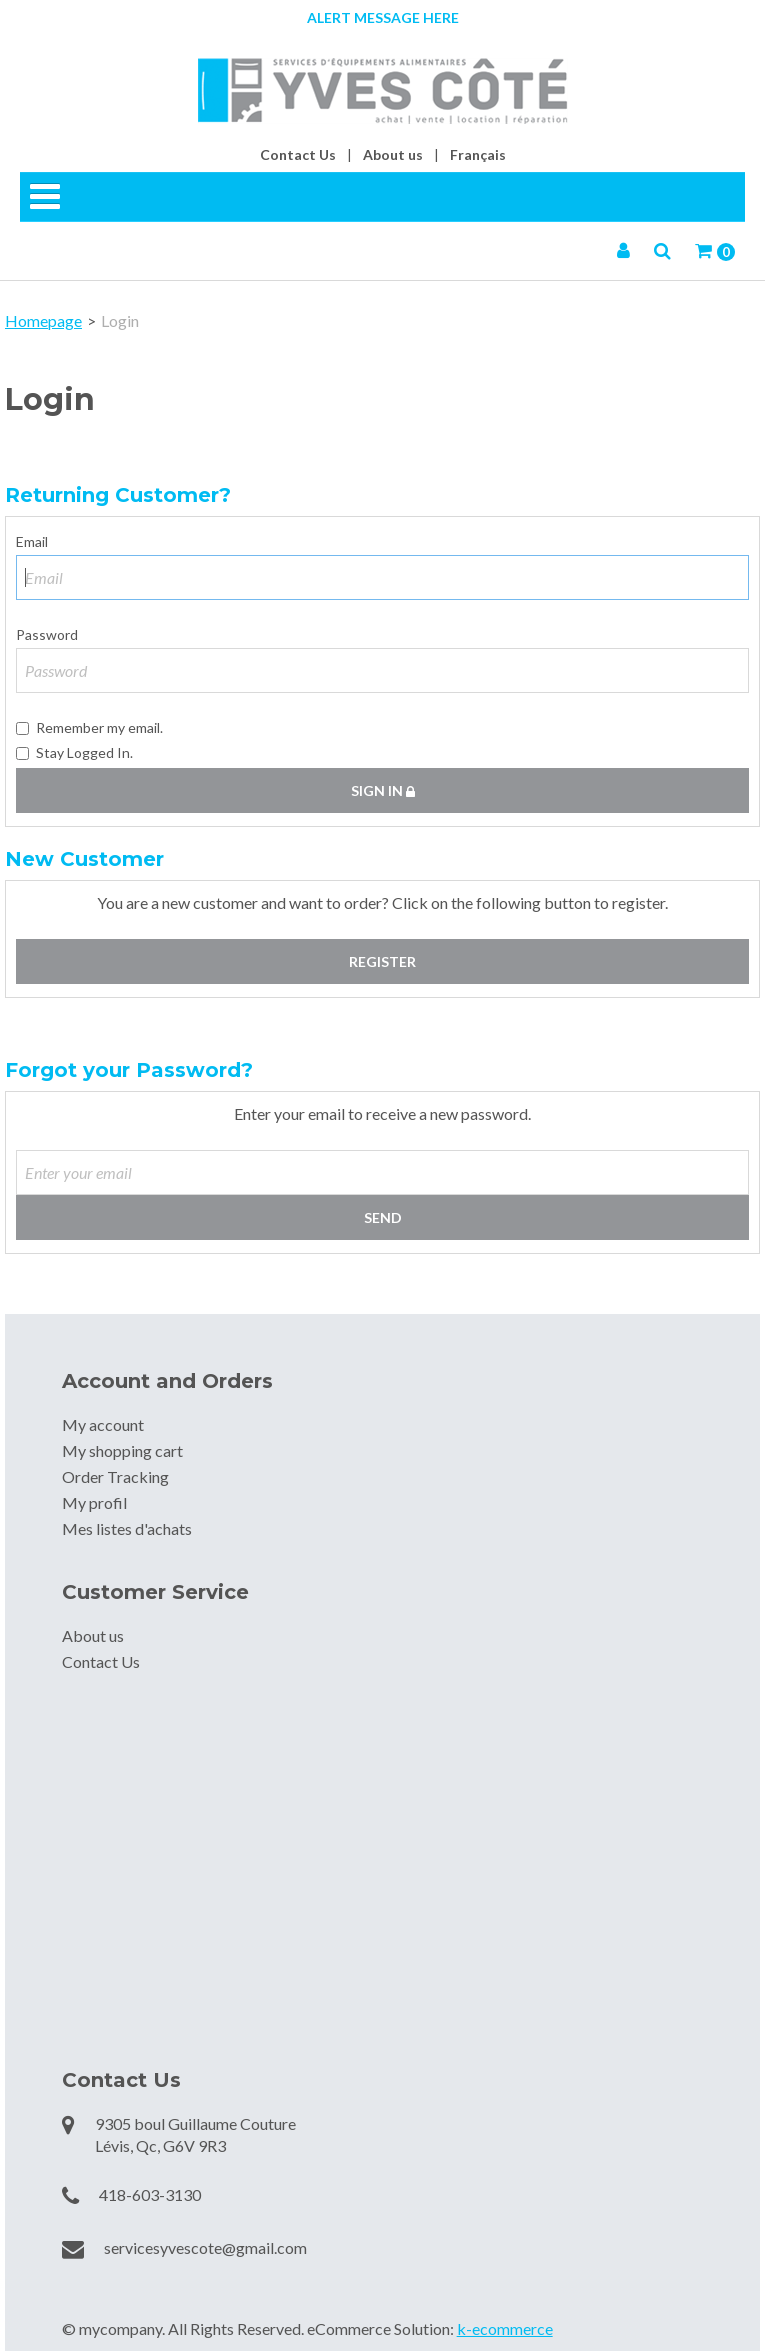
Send (383, 1217)
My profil (94, 1502)
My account (103, 1424)
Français (478, 154)
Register (382, 961)
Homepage (43, 320)
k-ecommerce (505, 2328)
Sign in (383, 790)
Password (47, 634)
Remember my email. (89, 727)
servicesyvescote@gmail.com (205, 2247)
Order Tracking (115, 1476)
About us (393, 154)
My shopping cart (122, 1450)
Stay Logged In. (74, 752)
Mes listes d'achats (127, 1528)
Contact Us (298, 154)
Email (32, 541)
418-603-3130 (150, 2194)
